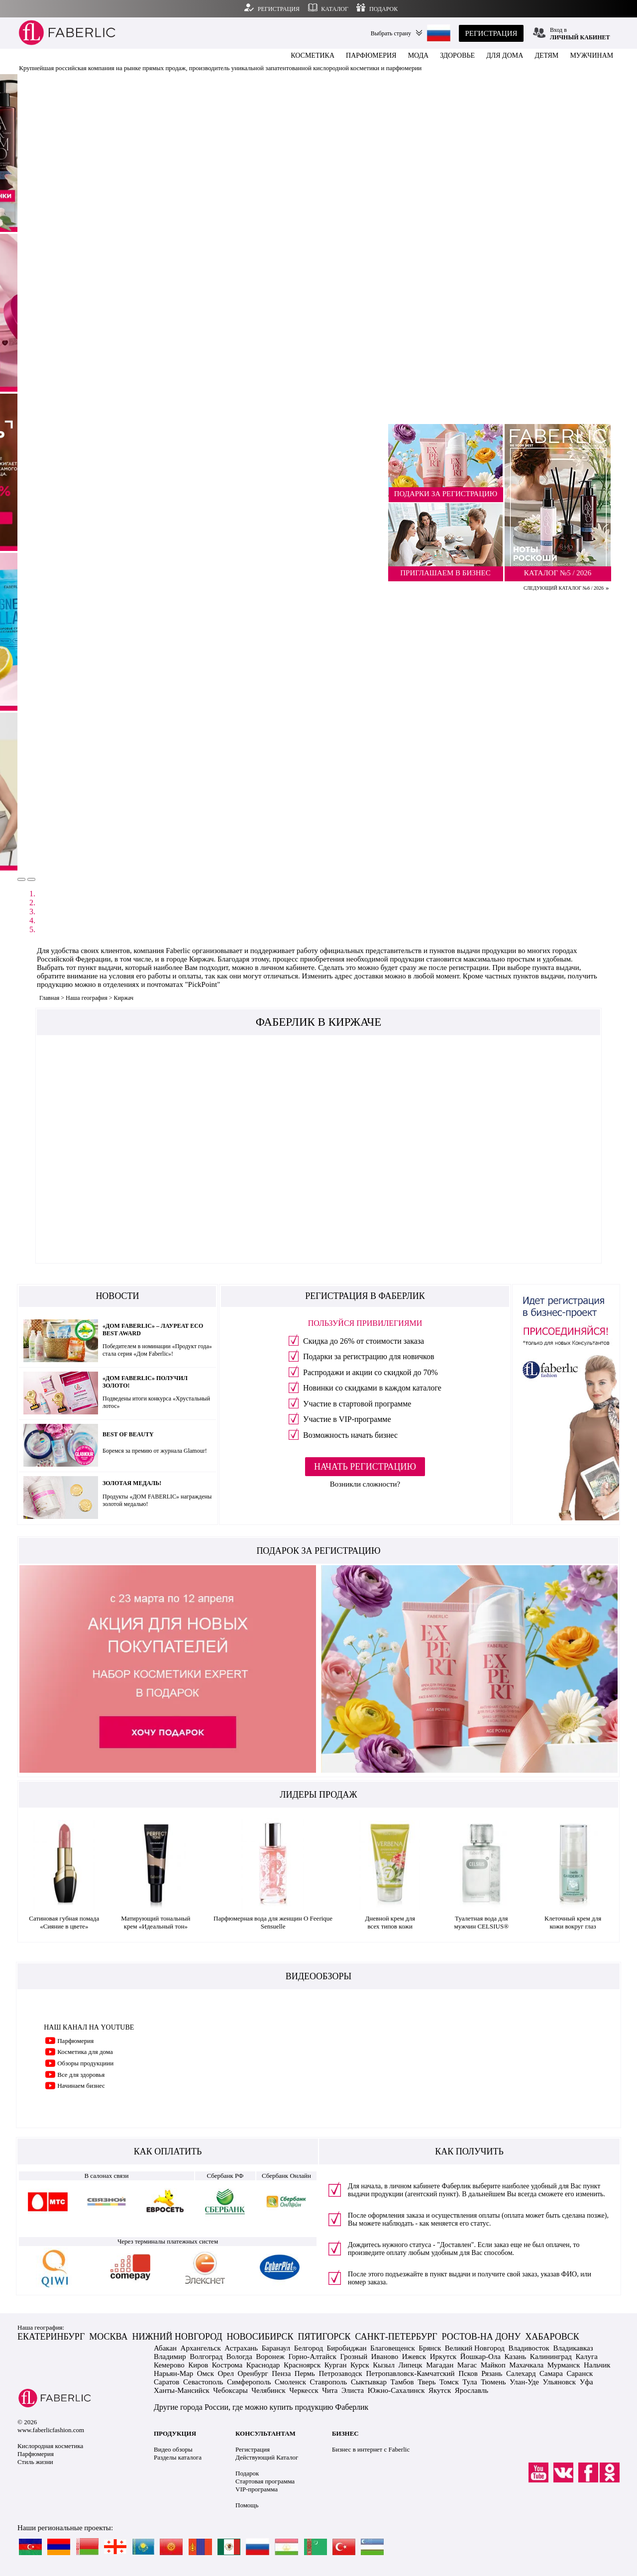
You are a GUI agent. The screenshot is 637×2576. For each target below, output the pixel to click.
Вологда (239, 2357)
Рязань (491, 2373)
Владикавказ (573, 2348)
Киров (198, 2365)
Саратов (166, 2382)
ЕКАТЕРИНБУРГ (51, 2337)
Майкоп (493, 2365)
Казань (515, 2357)
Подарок (247, 2473)
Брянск (430, 2348)
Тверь (426, 2382)
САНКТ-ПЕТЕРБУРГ (396, 2337)
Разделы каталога (178, 2457)
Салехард (521, 2373)
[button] (21, 879)
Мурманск (563, 2365)
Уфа (586, 2382)
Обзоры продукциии (85, 2063)
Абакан (165, 2348)
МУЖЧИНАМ (591, 55)
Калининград (551, 2357)
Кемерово (169, 2365)
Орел (226, 2373)
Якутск (439, 2390)
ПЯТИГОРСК (324, 2337)
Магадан (439, 2365)
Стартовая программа (265, 2481)
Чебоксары (230, 2390)
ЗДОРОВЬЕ (457, 55)
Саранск (579, 2373)
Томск (449, 2382)
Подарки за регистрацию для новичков (368, 1356)
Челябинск (268, 2390)
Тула (469, 2382)
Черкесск (303, 2390)
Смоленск (290, 2382)
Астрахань (241, 2348)
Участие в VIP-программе (347, 1419)
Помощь (246, 2505)
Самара (551, 2373)
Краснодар (263, 2365)
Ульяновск (559, 2382)
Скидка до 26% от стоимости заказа (363, 1341)
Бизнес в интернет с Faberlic (371, 2449)
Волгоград (206, 2357)
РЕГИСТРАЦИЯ (491, 33)
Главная (49, 997)
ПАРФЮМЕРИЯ (371, 55)
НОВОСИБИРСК (260, 2337)
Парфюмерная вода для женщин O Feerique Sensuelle (272, 1922)
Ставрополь (328, 2382)
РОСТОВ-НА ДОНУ (481, 2337)
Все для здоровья (81, 2074)
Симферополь (249, 2382)
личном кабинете (287, 967)
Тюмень (493, 2382)
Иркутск (443, 2357)
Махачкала (526, 2365)
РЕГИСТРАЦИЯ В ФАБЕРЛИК (365, 1296)
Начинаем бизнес (81, 2085)
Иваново (384, 2357)
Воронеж (270, 2357)
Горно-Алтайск (312, 2357)
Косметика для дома (85, 2051)
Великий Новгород (475, 2348)
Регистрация (252, 2449)
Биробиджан (347, 2348)
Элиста (352, 2390)
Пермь (305, 2373)
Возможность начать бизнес (350, 1435)
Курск (359, 2365)
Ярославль (471, 2390)
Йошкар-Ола (480, 2357)
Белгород (308, 2348)
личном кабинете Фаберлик (430, 2186)
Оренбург (253, 2373)
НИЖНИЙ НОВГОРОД (177, 2337)
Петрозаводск (340, 2373)
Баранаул (276, 2348)
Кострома (227, 2365)
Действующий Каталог (266, 2457)
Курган (335, 2365)
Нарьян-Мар (173, 2373)
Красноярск (302, 2365)
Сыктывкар (369, 2382)
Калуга (587, 2357)
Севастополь (203, 2382)
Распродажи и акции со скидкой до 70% (370, 1372)
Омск (205, 2373)
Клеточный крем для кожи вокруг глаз (572, 1922)
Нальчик (597, 2365)
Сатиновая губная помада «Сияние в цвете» (64, 1922)
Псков (468, 2373)
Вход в (580, 33)
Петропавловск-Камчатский (410, 2373)
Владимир (170, 2357)
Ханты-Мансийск (182, 2390)
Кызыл (384, 2365)
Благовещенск (392, 2348)
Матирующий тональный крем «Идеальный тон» (155, 1922)
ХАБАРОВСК (552, 2337)
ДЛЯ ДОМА (504, 55)
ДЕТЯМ (546, 55)
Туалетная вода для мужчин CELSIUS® (481, 1922)
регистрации (469, 967)
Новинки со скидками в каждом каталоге (372, 1388)
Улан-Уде (524, 2382)
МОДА (418, 55)
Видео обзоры (173, 2449)
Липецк (410, 2365)
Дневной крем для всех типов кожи (390, 1922)
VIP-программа (256, 2489)
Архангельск (201, 2348)
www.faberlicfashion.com (50, 2430)
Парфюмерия (75, 2040)
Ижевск (414, 2357)
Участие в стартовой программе (357, 1403)
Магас (467, 2365)
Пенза (281, 2373)
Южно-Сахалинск (396, 2390)
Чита (329, 2390)
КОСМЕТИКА (312, 55)
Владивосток (528, 2348)
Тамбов (402, 2382)
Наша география (86, 997)
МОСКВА (108, 2337)
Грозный (353, 2357)
